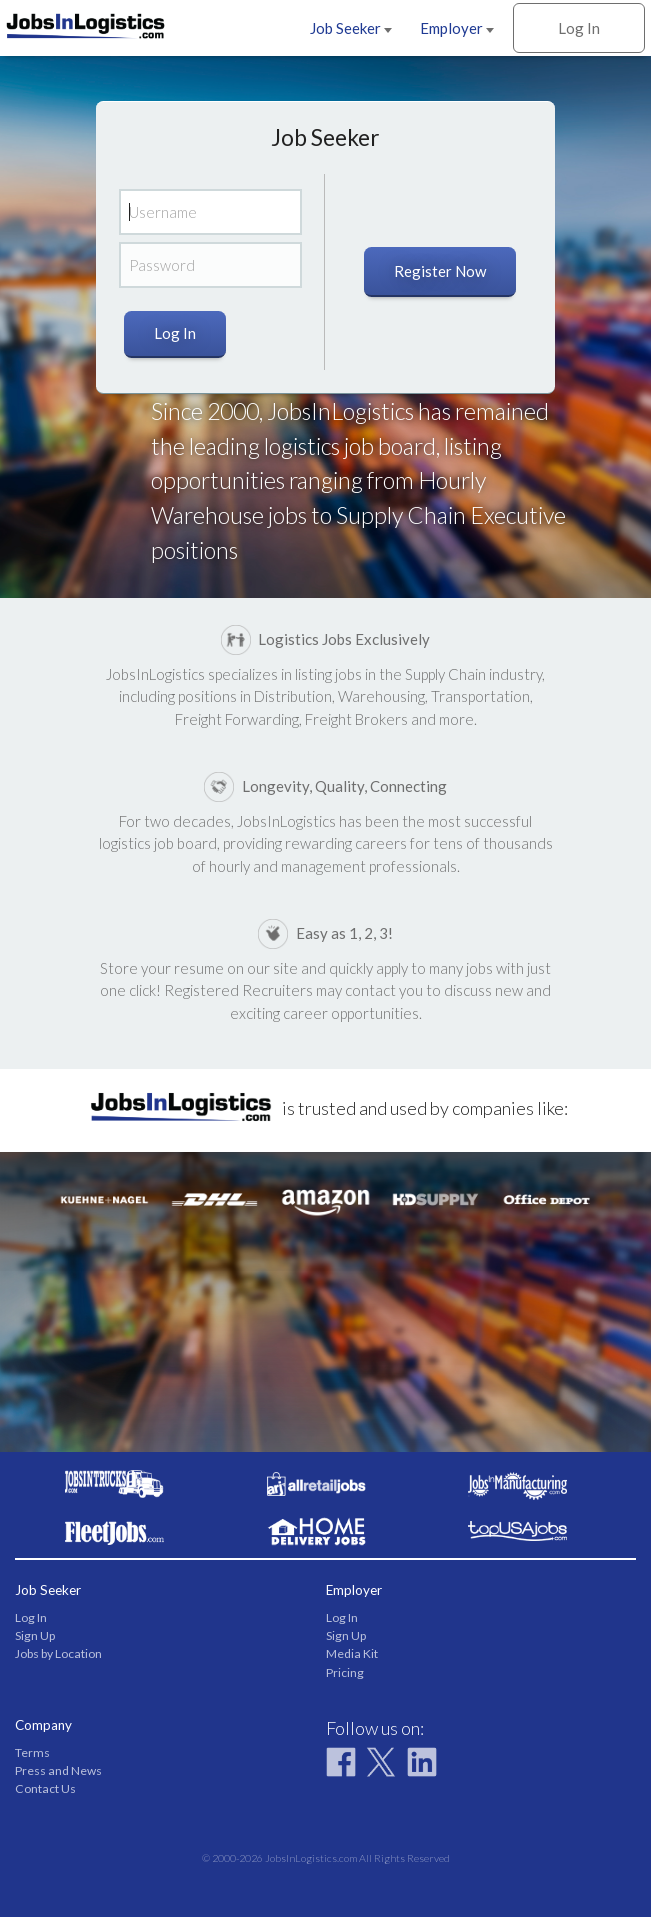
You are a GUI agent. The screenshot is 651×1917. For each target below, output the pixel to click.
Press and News (58, 1770)
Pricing (345, 1672)
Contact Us (45, 1788)
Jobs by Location (58, 1653)
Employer (457, 28)
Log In (579, 28)
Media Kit (352, 1653)
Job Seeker (351, 28)
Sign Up (35, 1635)
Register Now (440, 271)
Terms (32, 1752)
